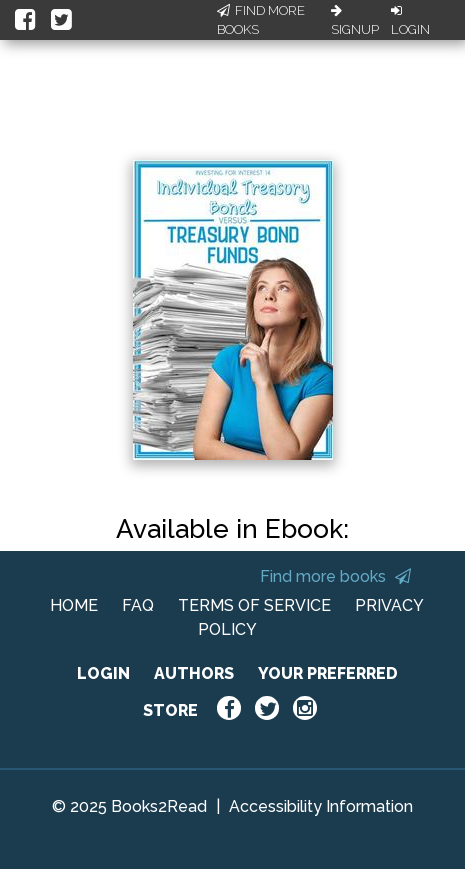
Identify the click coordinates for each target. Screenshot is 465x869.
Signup (355, 21)
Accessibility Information (321, 806)
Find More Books (261, 20)
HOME (74, 605)
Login (410, 21)
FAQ (138, 605)
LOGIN (103, 673)
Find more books (335, 576)
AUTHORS (194, 673)
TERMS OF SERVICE (254, 605)
